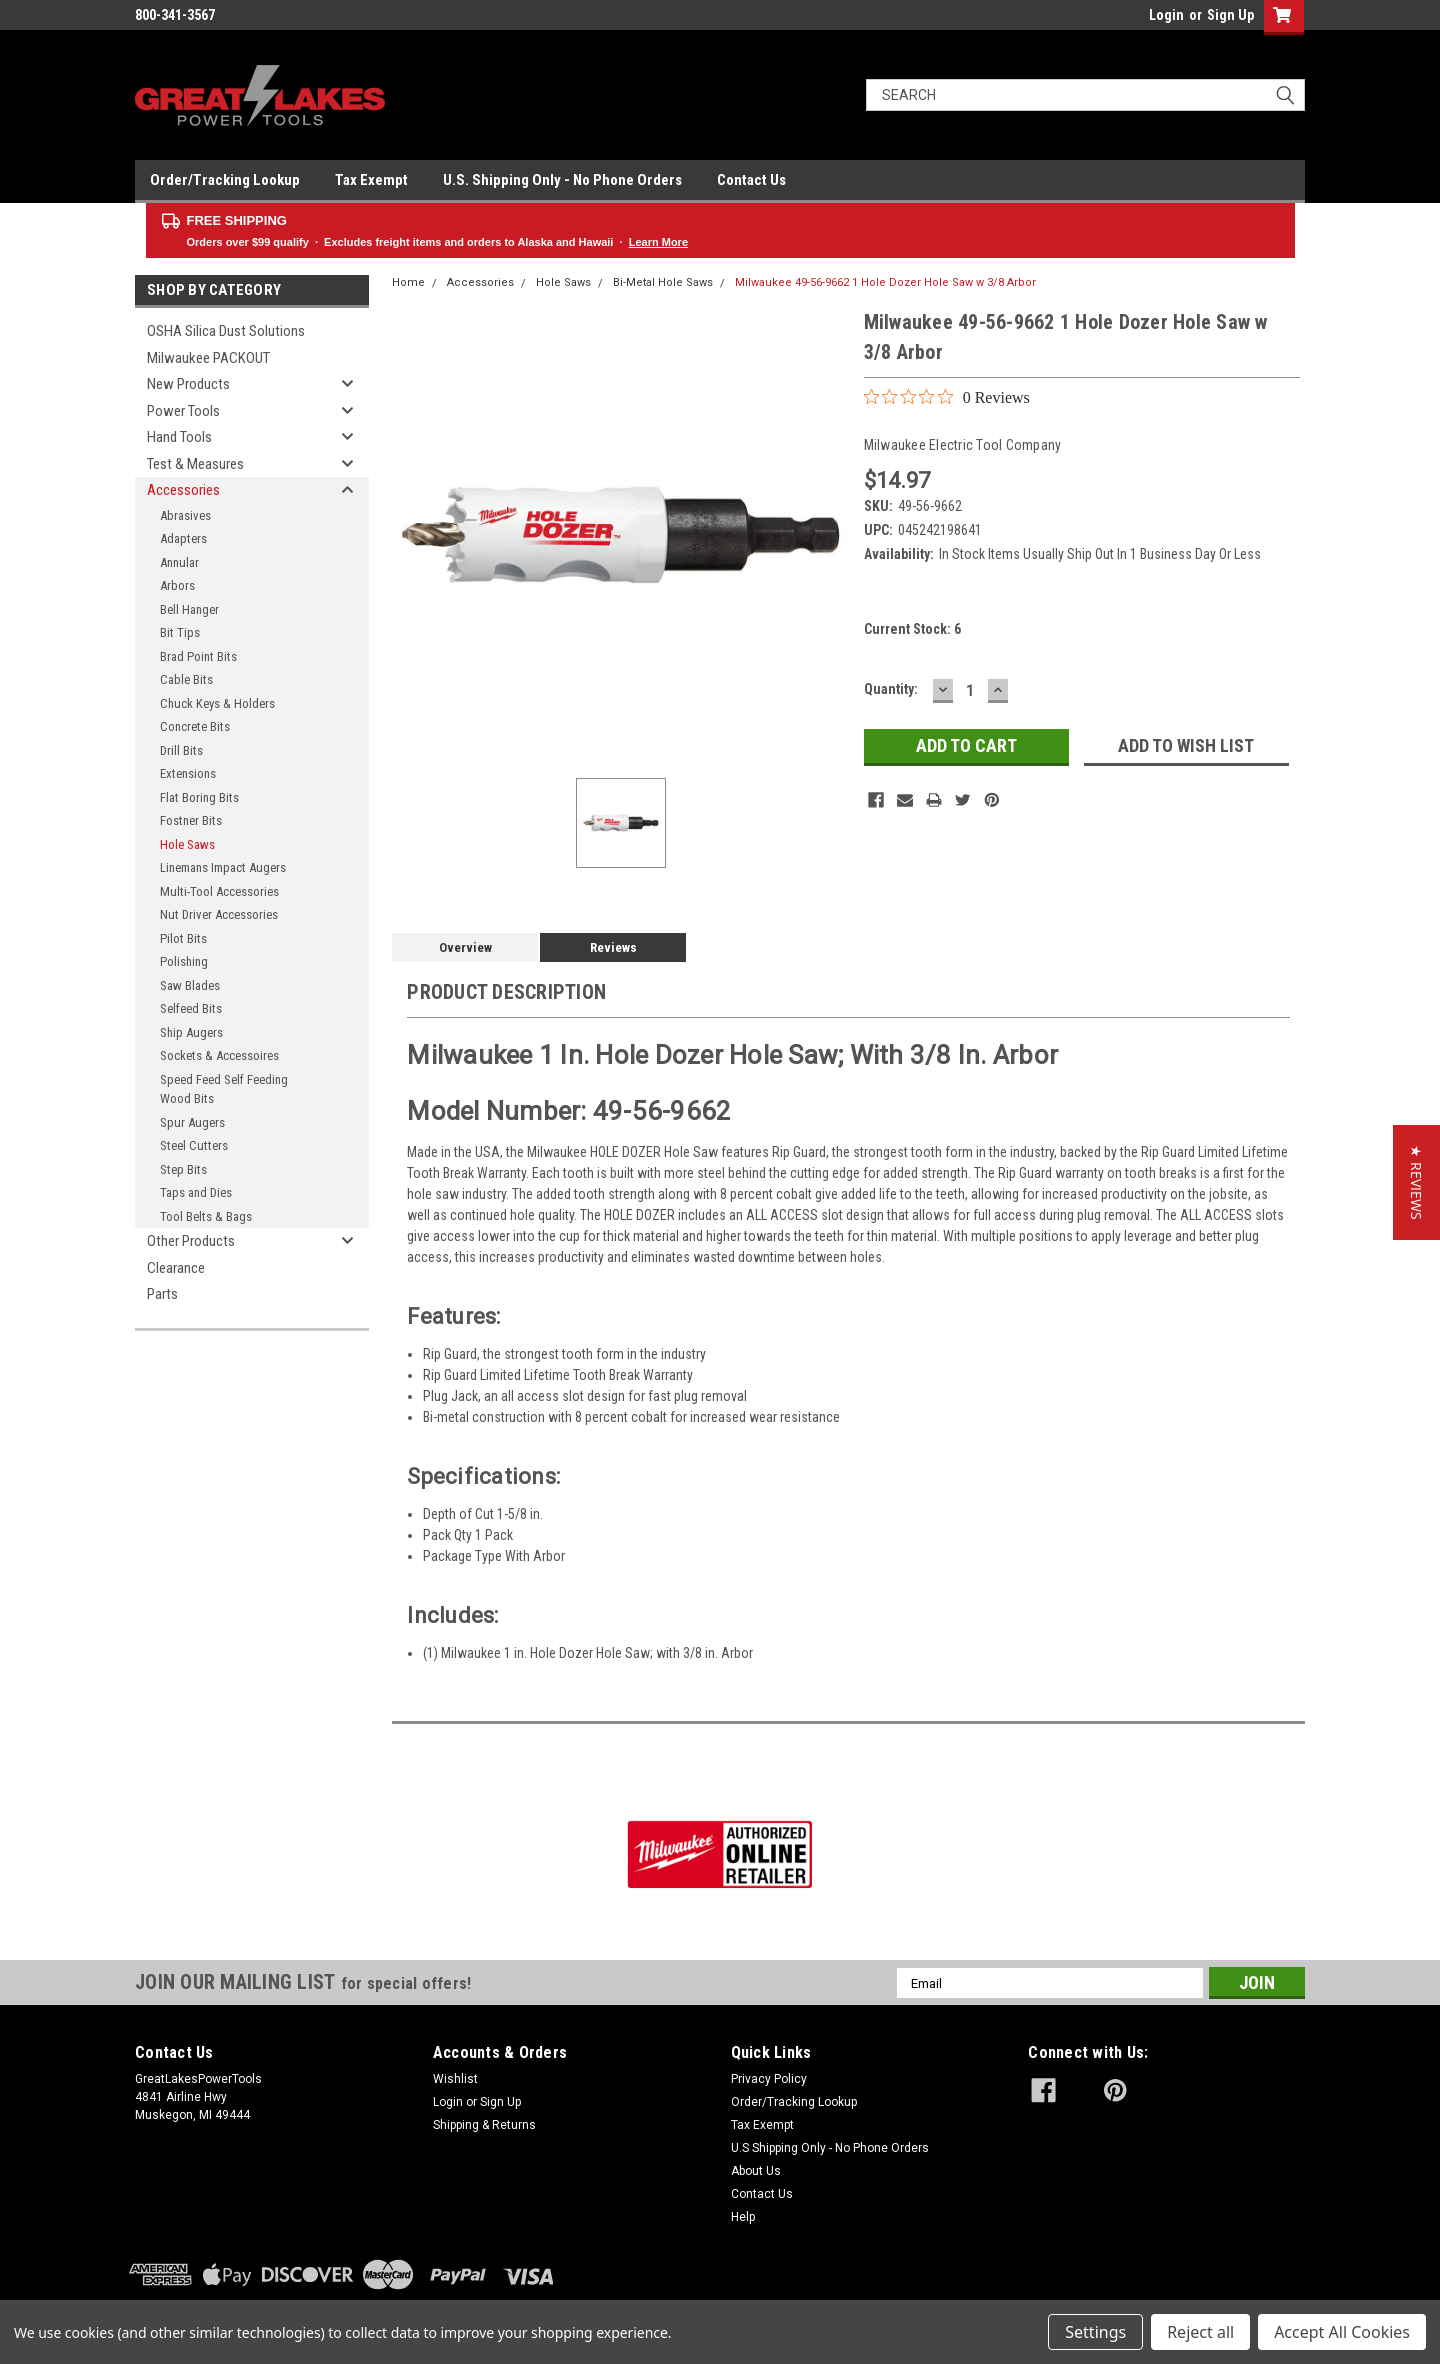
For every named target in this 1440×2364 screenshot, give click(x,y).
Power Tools (183, 411)
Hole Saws (187, 844)
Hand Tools (179, 437)
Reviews (613, 947)
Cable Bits (186, 679)
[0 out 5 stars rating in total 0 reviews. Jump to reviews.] (947, 397)
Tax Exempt (371, 180)
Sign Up (1230, 15)
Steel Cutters (194, 1145)
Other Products (191, 1241)
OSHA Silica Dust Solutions (226, 331)
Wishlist (455, 2079)
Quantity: (891, 689)
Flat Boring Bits (199, 797)
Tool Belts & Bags (206, 1216)
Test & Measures (195, 464)
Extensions (188, 773)
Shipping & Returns (484, 2125)
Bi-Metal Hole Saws (663, 282)
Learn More (658, 242)
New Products (188, 384)
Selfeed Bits (191, 1008)
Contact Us (751, 180)
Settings (1095, 2332)
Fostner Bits (191, 820)
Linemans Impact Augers (223, 867)
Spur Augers (192, 1122)
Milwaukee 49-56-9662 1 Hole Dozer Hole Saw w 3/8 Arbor (885, 282)
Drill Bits (181, 750)
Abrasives (185, 515)
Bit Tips (180, 632)
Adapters (183, 538)
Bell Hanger (189, 609)
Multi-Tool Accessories (219, 891)
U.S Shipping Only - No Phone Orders (830, 2148)
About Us (756, 2171)
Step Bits (183, 1169)
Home (408, 282)
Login (1166, 15)
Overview (465, 947)
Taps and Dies (196, 1192)
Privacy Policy (769, 2079)
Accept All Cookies (1342, 2332)
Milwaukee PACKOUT (208, 358)
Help (743, 2217)
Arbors (177, 585)
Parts (162, 1294)
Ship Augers (191, 1032)
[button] (1416, 1182)
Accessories (183, 490)
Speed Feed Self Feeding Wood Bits (224, 1089)
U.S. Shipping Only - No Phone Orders (562, 180)
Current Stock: (912, 629)
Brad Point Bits (198, 656)
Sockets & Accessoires (219, 1055)
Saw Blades (190, 985)
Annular (179, 562)
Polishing (184, 961)
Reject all (1200, 2332)
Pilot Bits (183, 938)
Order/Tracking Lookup (225, 180)
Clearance (176, 1268)
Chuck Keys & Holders (217, 703)
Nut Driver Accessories (219, 914)
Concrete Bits (195, 726)
